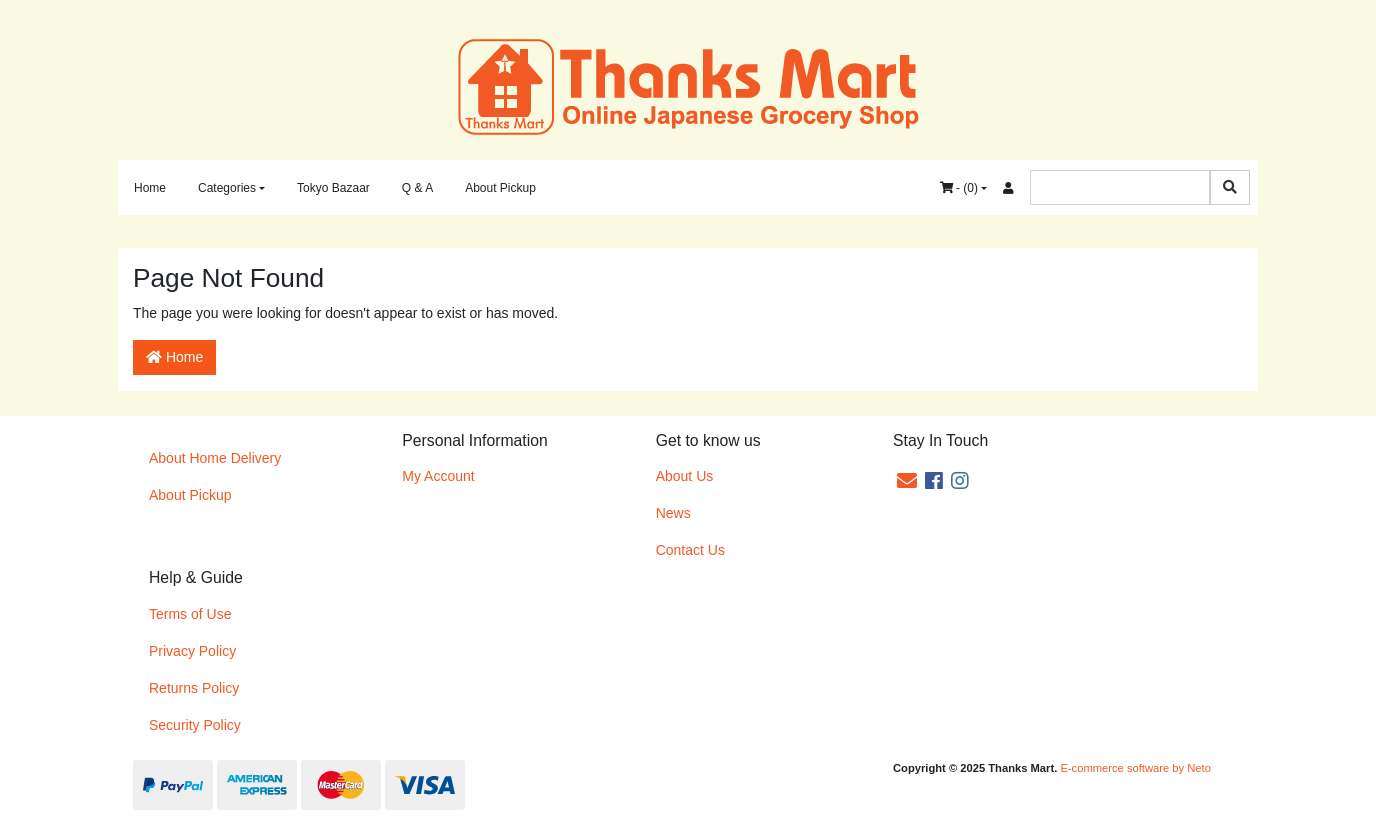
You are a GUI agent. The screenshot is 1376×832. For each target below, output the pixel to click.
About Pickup (500, 188)
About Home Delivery (215, 458)
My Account (438, 476)
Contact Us (690, 550)
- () (959, 188)
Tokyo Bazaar (333, 188)
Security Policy (195, 725)
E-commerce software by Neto (1135, 768)
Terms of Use (190, 614)
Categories (227, 188)
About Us (685, 476)
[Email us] (907, 481)
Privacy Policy (192, 651)
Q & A (417, 188)
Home (150, 188)
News (673, 513)
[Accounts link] (1008, 188)
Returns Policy (194, 688)
